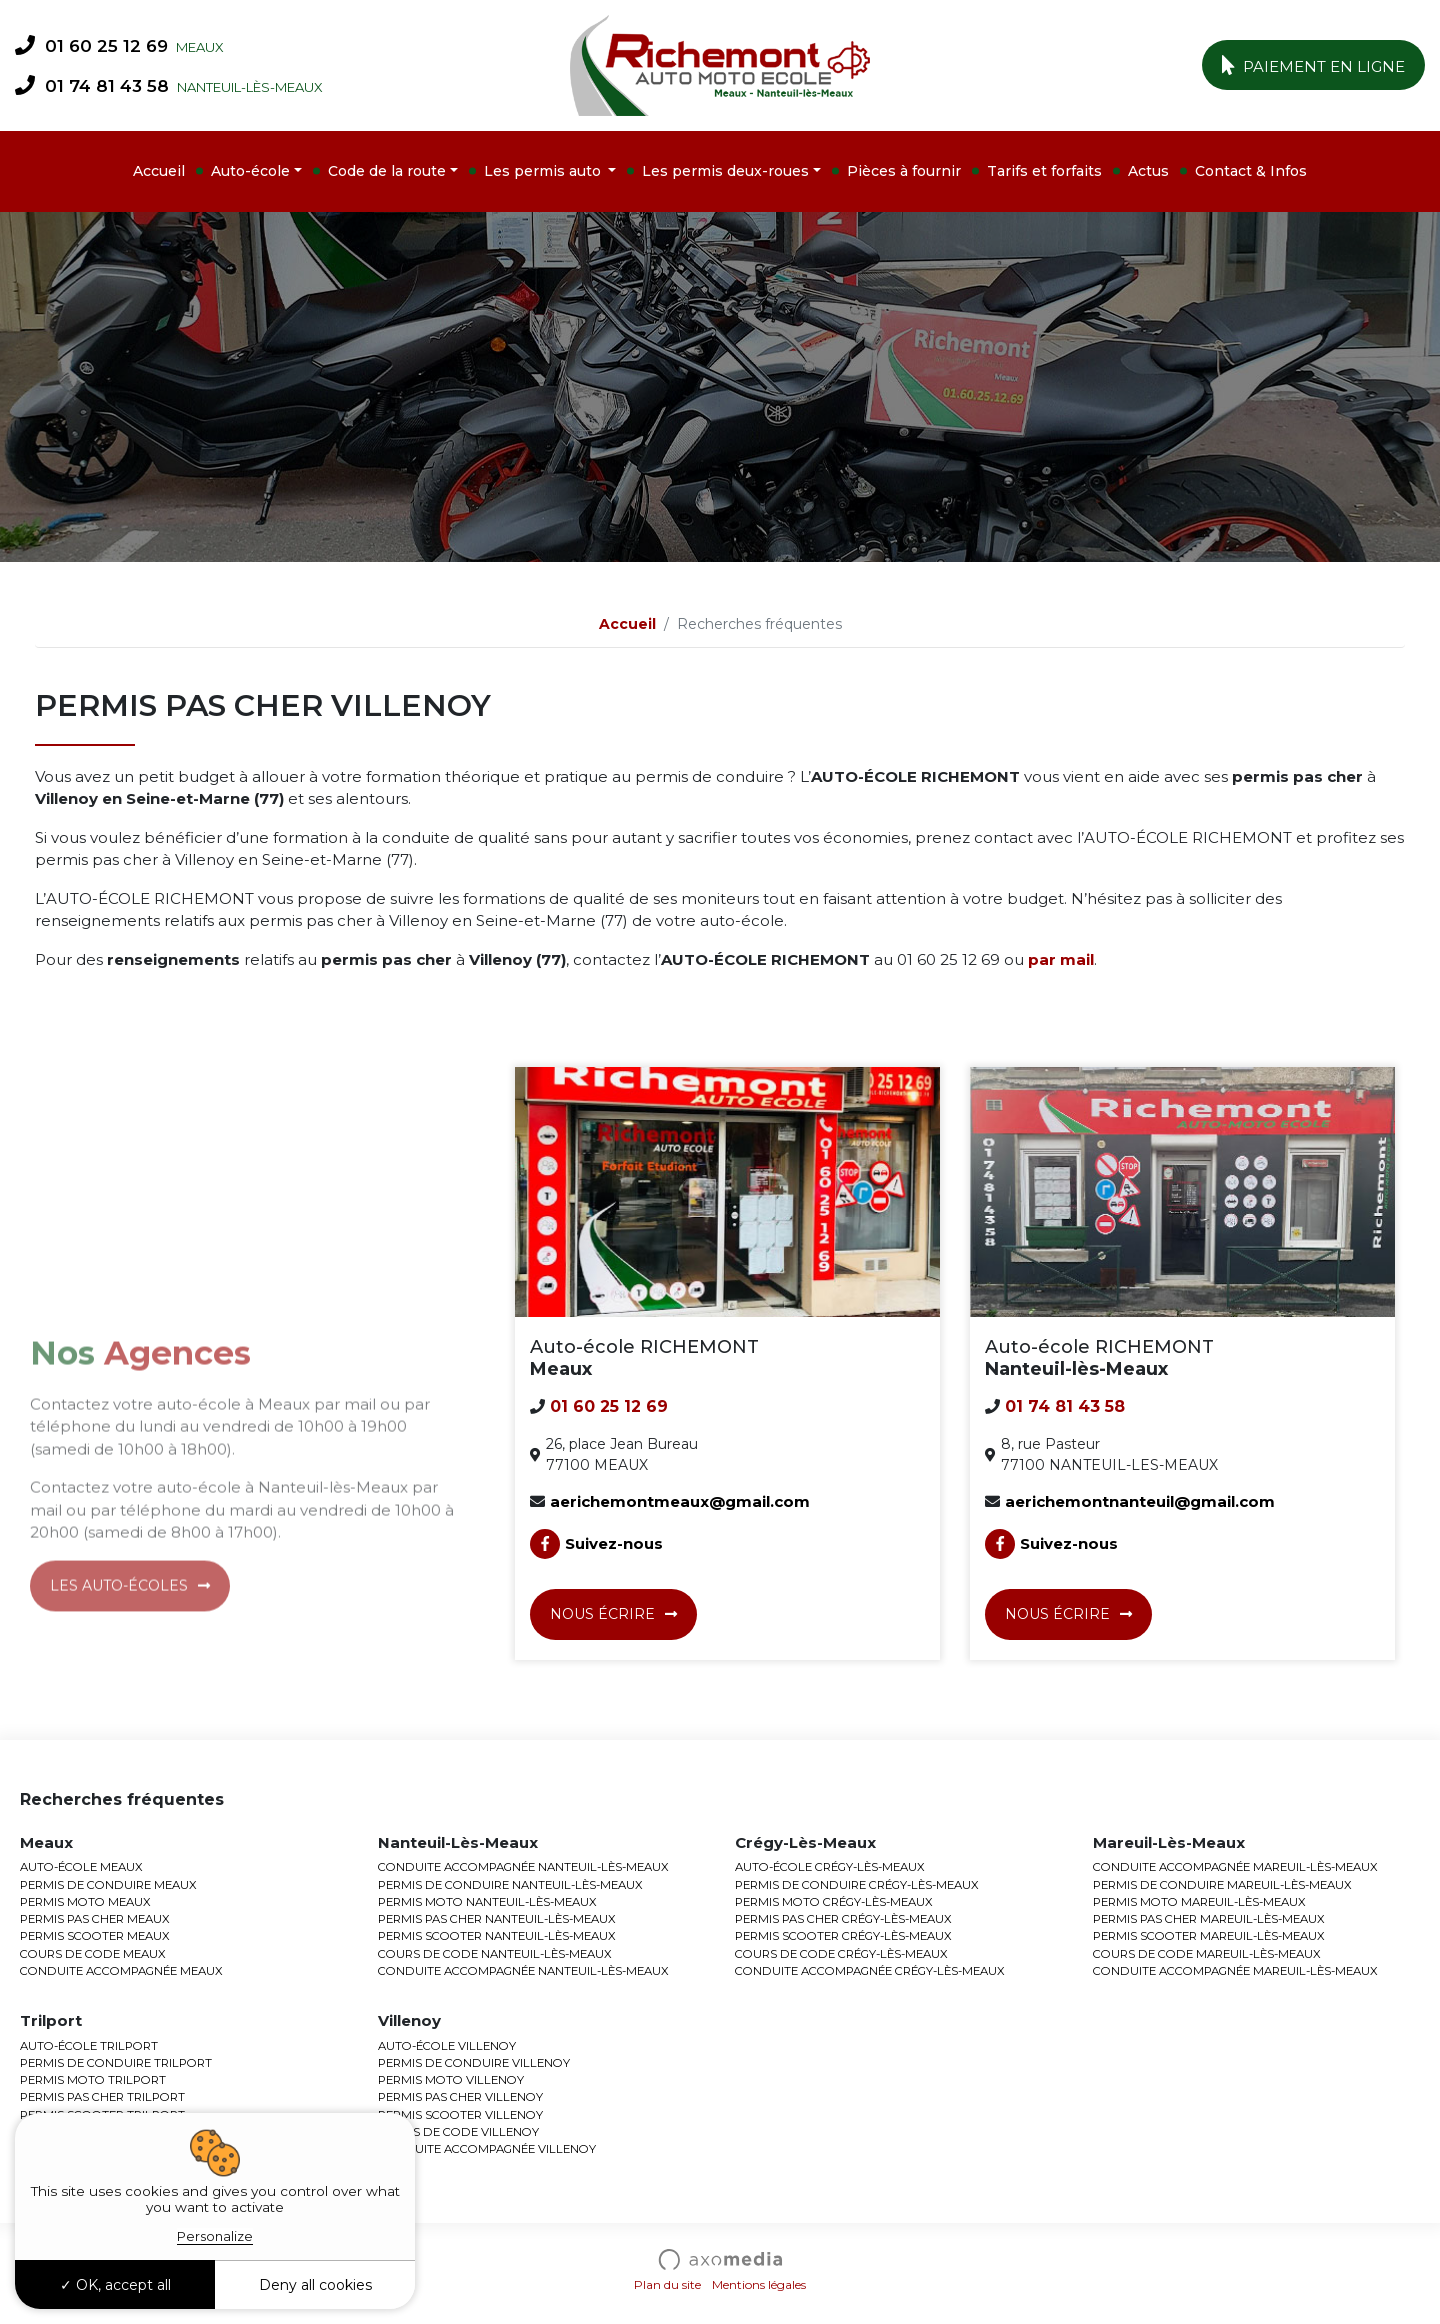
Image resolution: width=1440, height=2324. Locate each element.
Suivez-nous (596, 1544)
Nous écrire (602, 1614)
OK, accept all (115, 2285)
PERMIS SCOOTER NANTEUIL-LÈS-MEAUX (497, 1936)
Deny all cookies (315, 2285)
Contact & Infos (1251, 171)
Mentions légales (759, 2284)
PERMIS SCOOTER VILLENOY (460, 2115)
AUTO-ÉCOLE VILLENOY (447, 2046)
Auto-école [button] (250, 171)
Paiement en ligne (1314, 65)
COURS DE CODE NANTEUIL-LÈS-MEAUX (495, 1954)
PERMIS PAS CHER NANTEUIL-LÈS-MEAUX (497, 1919)
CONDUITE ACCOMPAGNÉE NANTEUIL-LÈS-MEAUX (523, 1867)
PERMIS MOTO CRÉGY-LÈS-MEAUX (834, 1902)
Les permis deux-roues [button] (725, 171)
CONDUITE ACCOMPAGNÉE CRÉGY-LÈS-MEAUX (870, 1971)
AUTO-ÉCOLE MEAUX (81, 1867)
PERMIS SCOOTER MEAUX (95, 1936)
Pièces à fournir (904, 171)
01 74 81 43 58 (92, 85)
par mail (1061, 959)
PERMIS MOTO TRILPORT (93, 2080)
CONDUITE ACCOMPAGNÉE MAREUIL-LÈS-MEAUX (1235, 1867)
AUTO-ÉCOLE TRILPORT (89, 2046)
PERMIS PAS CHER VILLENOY (460, 2097)
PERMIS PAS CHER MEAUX (95, 1919)
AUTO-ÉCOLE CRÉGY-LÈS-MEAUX (830, 1867)
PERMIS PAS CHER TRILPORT (102, 2097)
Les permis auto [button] (544, 171)
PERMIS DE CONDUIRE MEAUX (108, 1885)
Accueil (159, 171)
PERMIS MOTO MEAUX (85, 1902)
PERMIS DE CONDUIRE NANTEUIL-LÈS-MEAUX (510, 1885)
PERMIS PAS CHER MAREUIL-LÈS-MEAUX (1209, 1919)
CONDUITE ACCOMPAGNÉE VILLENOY (487, 2149)
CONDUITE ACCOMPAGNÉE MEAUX (121, 1971)
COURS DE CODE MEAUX (93, 1954)
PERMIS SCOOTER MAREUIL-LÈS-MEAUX (1209, 1936)
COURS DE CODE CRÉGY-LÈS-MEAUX (841, 1954)
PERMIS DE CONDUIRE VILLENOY (474, 2063)
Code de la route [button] (387, 171)
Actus (1148, 171)
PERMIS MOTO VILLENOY (451, 2080)
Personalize (215, 2236)
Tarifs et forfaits (1044, 171)
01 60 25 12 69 (91, 45)
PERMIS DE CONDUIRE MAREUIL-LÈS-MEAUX (1222, 1885)
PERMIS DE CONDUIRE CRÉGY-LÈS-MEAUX (857, 1885)
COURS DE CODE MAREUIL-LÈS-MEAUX (1207, 1954)
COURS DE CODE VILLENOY (458, 2132)
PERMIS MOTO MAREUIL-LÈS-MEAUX (1199, 1902)
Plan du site (667, 2284)
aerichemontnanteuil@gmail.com (1140, 1501)
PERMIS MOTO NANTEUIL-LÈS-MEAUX (487, 1902)
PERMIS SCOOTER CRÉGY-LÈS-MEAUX (843, 1936)
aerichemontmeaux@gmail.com (680, 1501)
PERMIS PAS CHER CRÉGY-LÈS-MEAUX (843, 1919)
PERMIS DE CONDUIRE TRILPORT (116, 2063)
